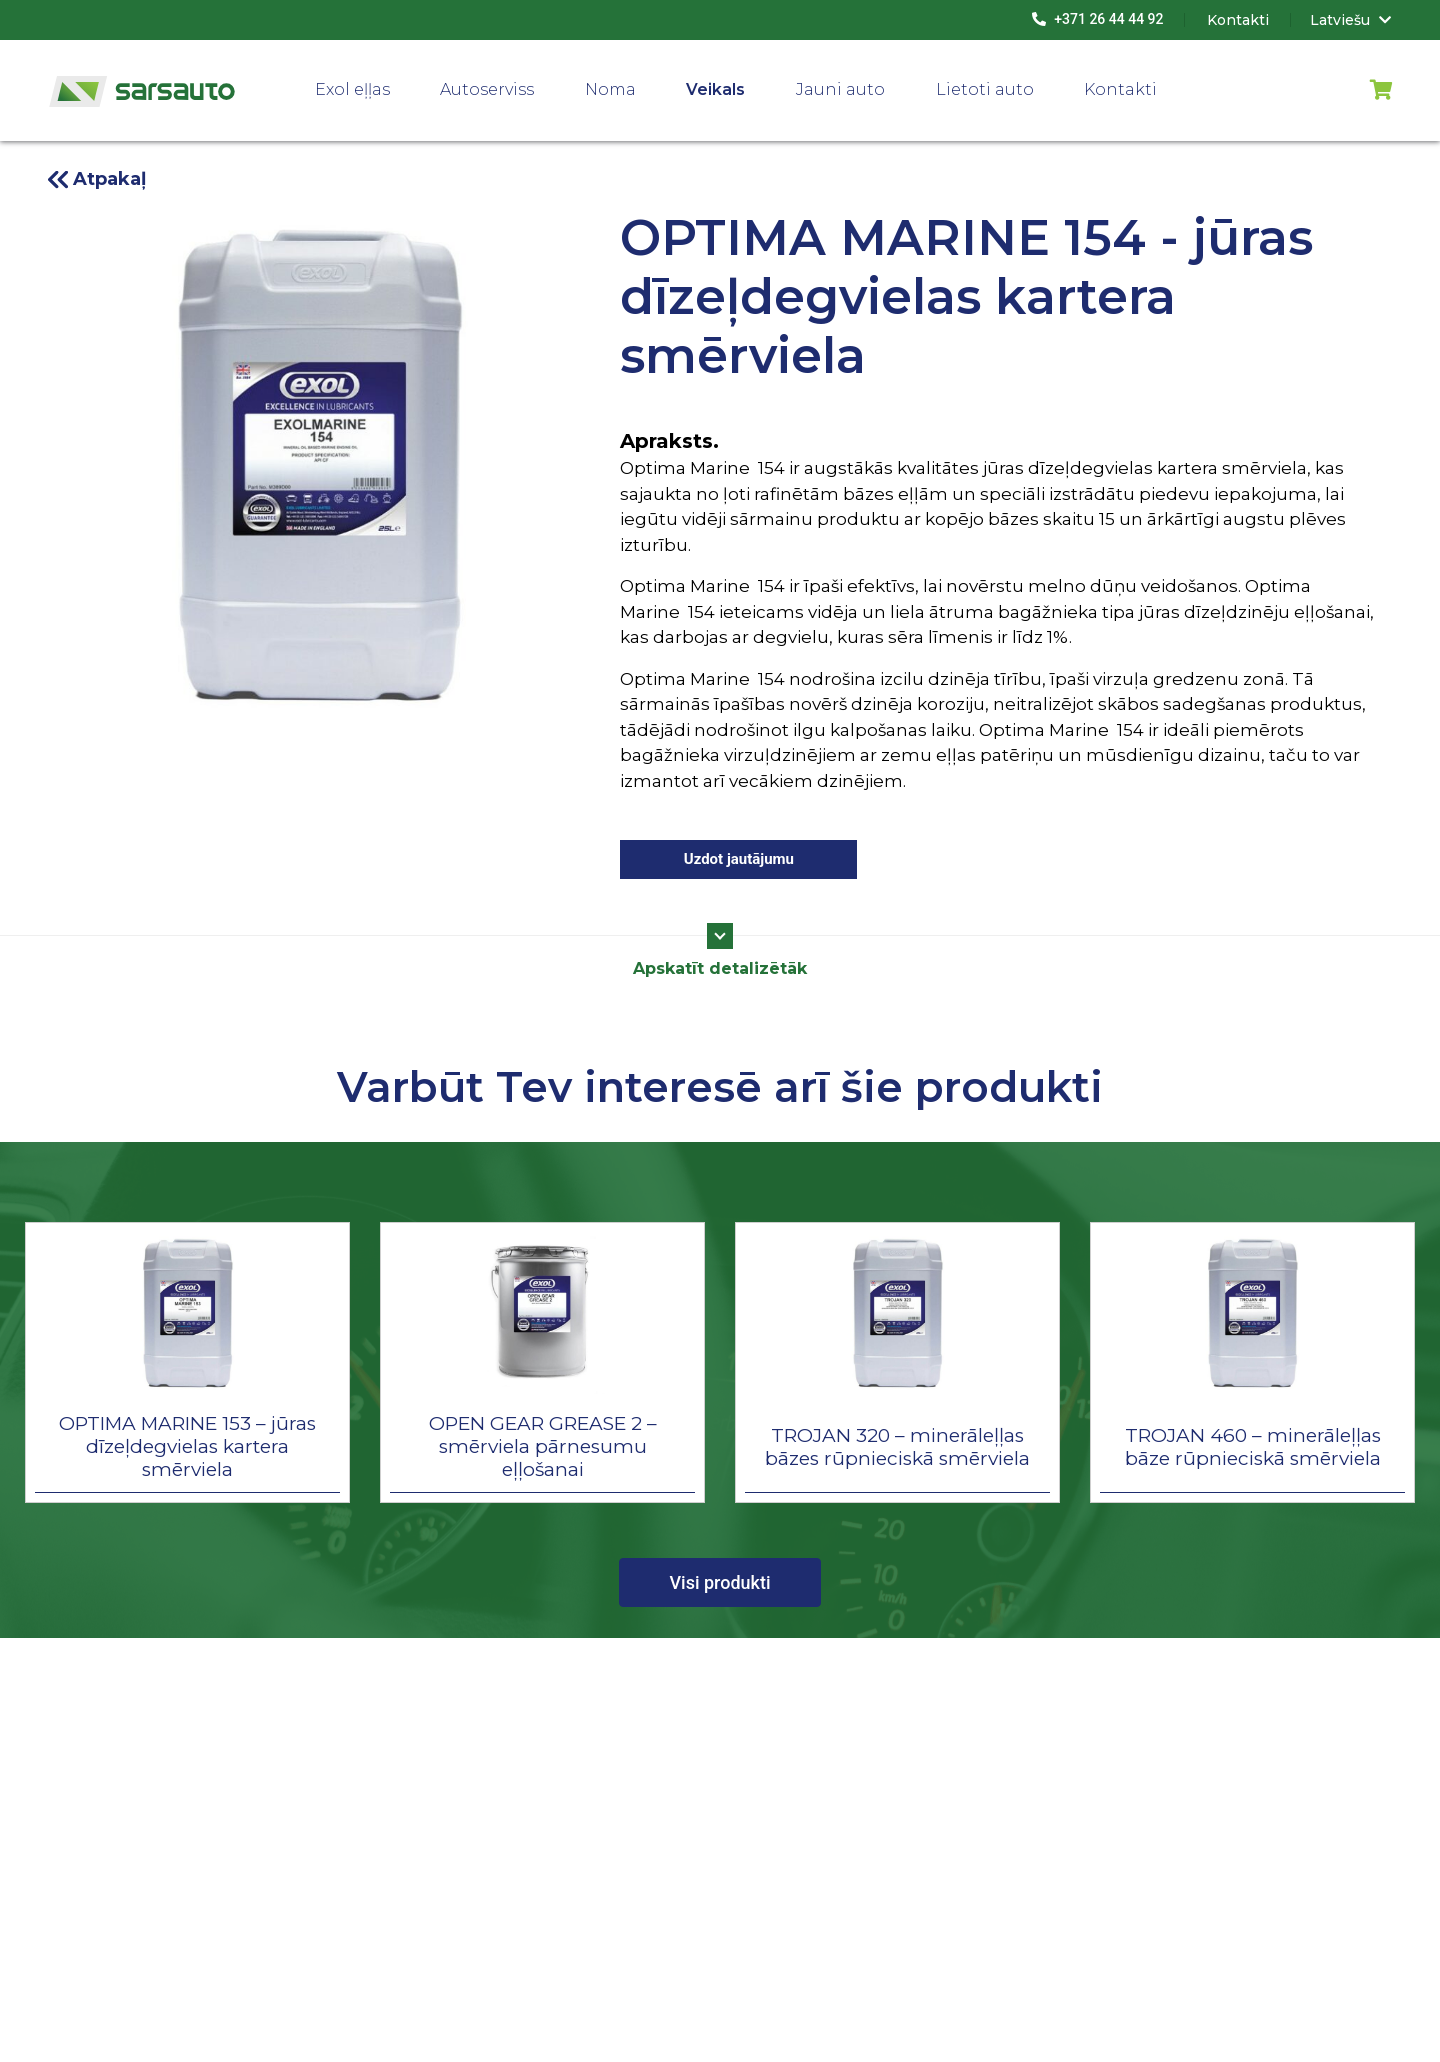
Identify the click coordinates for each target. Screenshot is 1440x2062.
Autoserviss (487, 89)
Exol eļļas (352, 89)
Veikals (715, 89)
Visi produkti (719, 1582)
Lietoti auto (985, 89)
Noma (610, 89)
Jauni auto (840, 89)
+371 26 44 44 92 (1098, 19)
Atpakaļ (109, 179)
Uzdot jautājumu (739, 859)
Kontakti (1120, 89)
